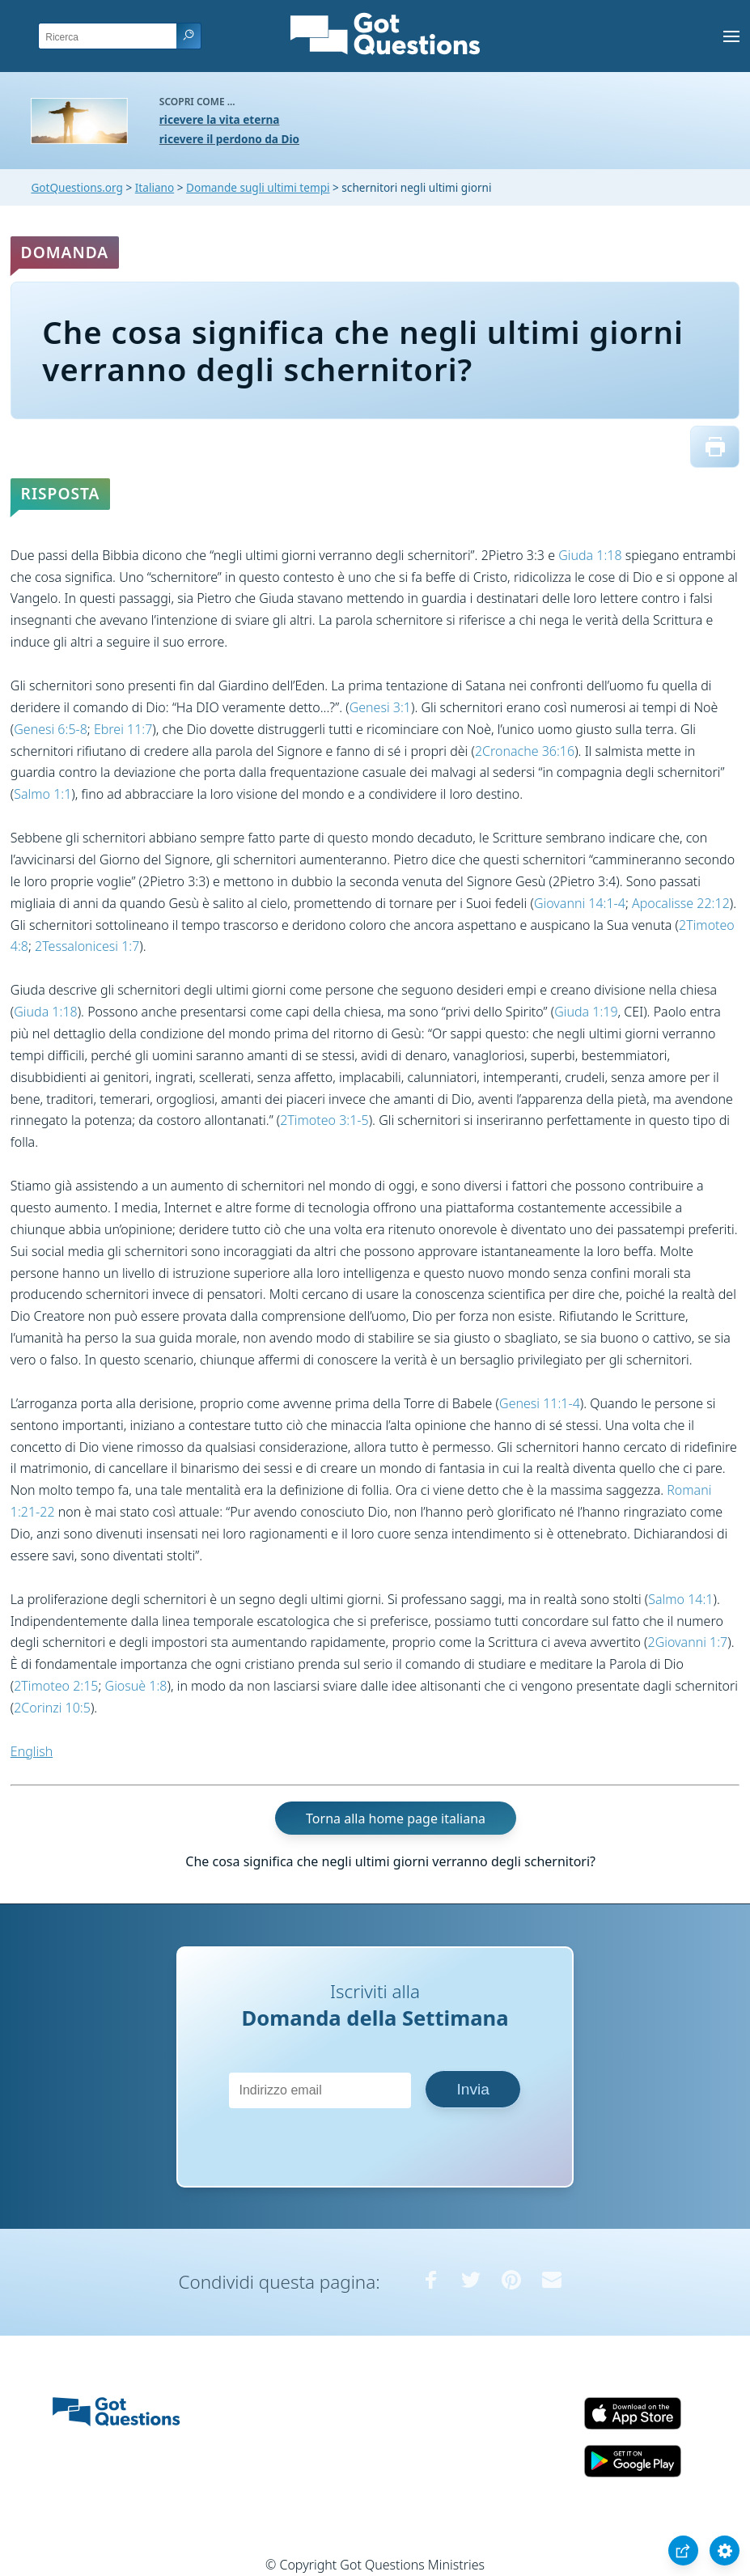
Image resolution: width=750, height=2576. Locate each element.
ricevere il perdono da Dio (229, 138)
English (32, 1751)
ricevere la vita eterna (219, 119)
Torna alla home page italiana (395, 1818)
